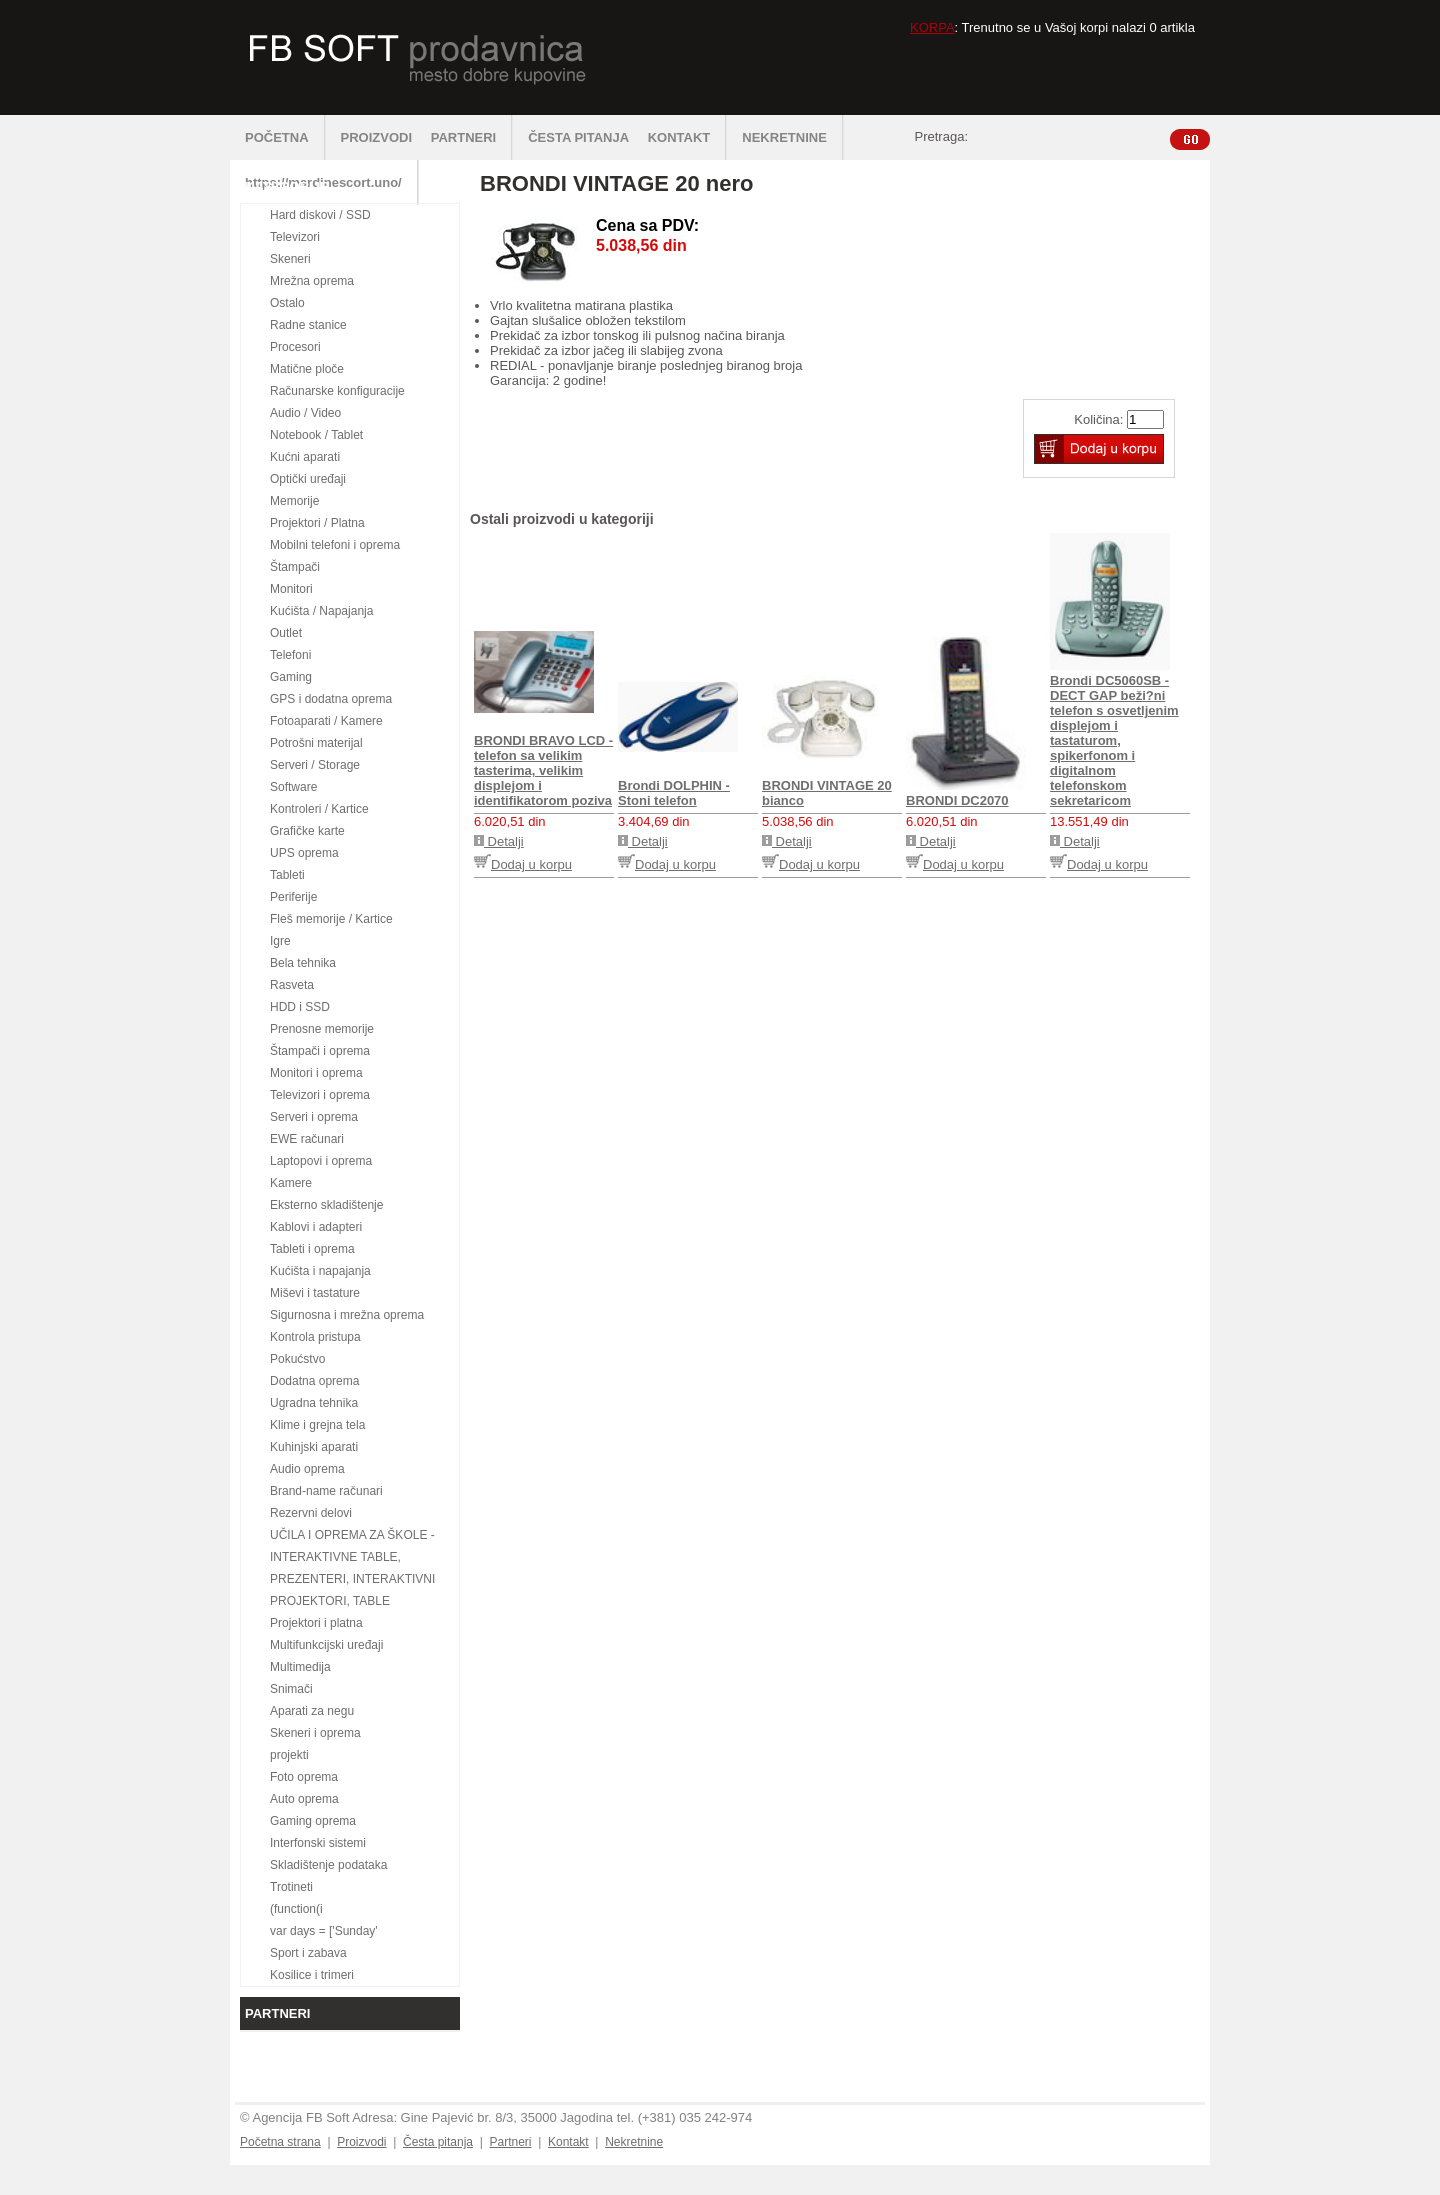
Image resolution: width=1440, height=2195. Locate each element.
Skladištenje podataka (328, 1865)
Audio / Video (305, 413)
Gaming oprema (313, 1821)
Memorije (294, 501)
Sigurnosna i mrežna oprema (347, 1315)
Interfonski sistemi (318, 1843)
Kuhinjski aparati (314, 1447)
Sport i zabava (308, 1953)
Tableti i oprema (312, 1249)
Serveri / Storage (315, 765)
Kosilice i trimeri (312, 1975)
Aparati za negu (312, 1711)
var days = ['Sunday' (324, 1931)
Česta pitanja (438, 2142)
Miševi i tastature (315, 1293)
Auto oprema (304, 1799)
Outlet (286, 633)
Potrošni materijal (316, 743)
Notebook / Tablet (316, 435)
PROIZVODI (377, 137)
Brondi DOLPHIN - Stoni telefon (674, 793)
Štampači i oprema (320, 1051)
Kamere (291, 1183)
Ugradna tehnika (314, 1403)
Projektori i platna (316, 1623)
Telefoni (290, 655)
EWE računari (307, 1139)
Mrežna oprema (312, 281)
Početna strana (280, 2142)
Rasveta (292, 985)
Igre (280, 941)
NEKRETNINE (793, 137)
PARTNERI (472, 137)
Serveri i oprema (314, 1117)
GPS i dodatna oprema (331, 699)
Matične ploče (307, 369)
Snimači (291, 1689)
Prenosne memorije (322, 1029)
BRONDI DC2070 (957, 800)
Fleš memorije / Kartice (331, 919)
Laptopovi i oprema (321, 1161)
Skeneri (290, 259)
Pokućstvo (297, 1359)
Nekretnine (634, 2142)
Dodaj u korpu (523, 864)
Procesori (295, 347)
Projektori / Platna (317, 523)
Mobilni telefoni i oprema (335, 545)
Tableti (287, 875)
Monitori (291, 589)
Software (293, 787)
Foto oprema (304, 1777)
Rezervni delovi (311, 1513)
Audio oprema (307, 1469)
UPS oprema (304, 853)
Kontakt (568, 2142)
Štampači (295, 567)
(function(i (296, 1909)
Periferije (293, 897)
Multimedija (300, 1667)
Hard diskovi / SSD (320, 215)
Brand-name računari (326, 1491)
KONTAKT (688, 137)
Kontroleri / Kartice (319, 809)
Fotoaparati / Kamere (326, 721)
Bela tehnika (303, 963)
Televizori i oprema (320, 1095)
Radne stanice (308, 325)
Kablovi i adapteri (316, 1227)
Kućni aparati (305, 457)
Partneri (510, 2142)
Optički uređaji (308, 479)
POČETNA (285, 137)
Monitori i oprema (316, 1073)
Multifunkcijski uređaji (326, 1645)
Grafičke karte (307, 831)
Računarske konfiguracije (337, 391)
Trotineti (291, 1887)
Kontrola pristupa (315, 1337)
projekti (289, 1755)
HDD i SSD (300, 1007)
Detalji (499, 841)
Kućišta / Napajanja (321, 611)
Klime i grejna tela (317, 1425)
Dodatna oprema (314, 1381)
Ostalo (287, 303)
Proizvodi (361, 2142)
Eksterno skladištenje (326, 1205)
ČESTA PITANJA (578, 137)
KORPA (932, 27)
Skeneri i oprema (315, 1733)
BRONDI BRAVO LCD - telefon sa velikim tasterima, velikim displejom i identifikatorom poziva (543, 770)
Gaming (291, 677)
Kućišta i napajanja (320, 1271)
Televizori (295, 237)
